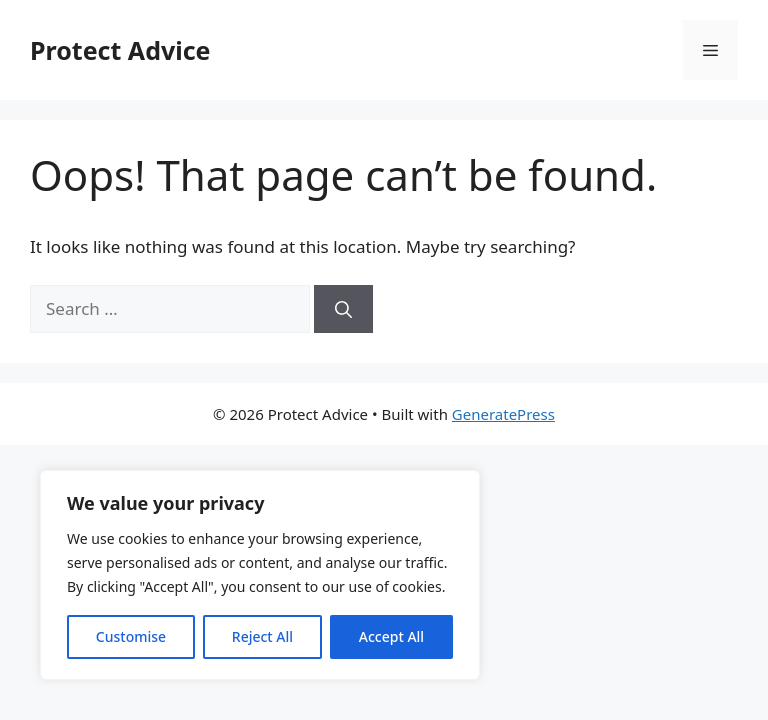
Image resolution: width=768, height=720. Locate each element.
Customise (131, 636)
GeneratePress (503, 414)
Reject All (262, 636)
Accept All (391, 636)
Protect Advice (120, 50)
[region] (260, 575)
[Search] (343, 309)
